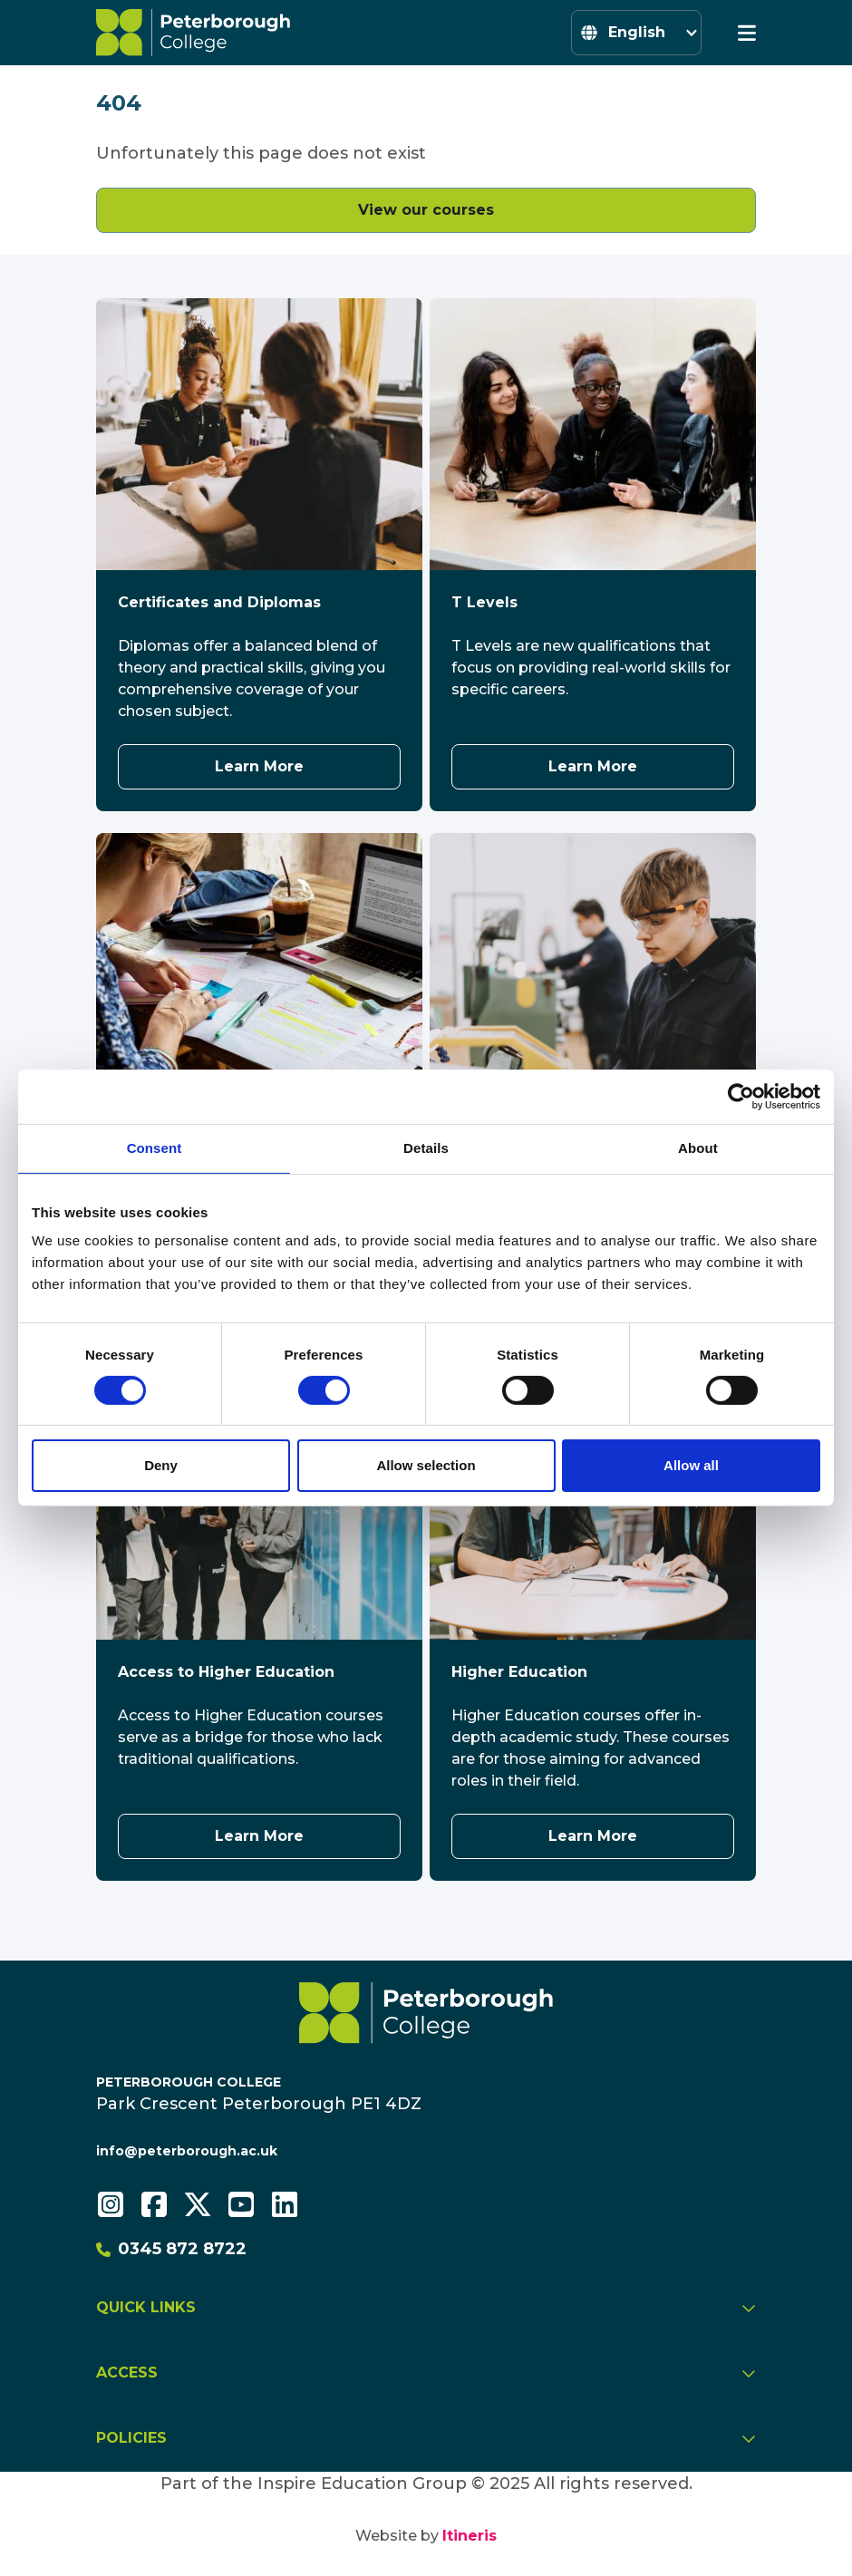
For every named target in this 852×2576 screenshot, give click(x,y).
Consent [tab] (154, 1148)
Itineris (469, 2535)
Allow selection (425, 1465)
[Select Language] (636, 32)
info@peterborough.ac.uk (186, 2151)
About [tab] (698, 1148)
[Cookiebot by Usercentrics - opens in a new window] (741, 1096)
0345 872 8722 (171, 2249)
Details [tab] (426, 1148)
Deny (161, 1465)
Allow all (691, 1465)
